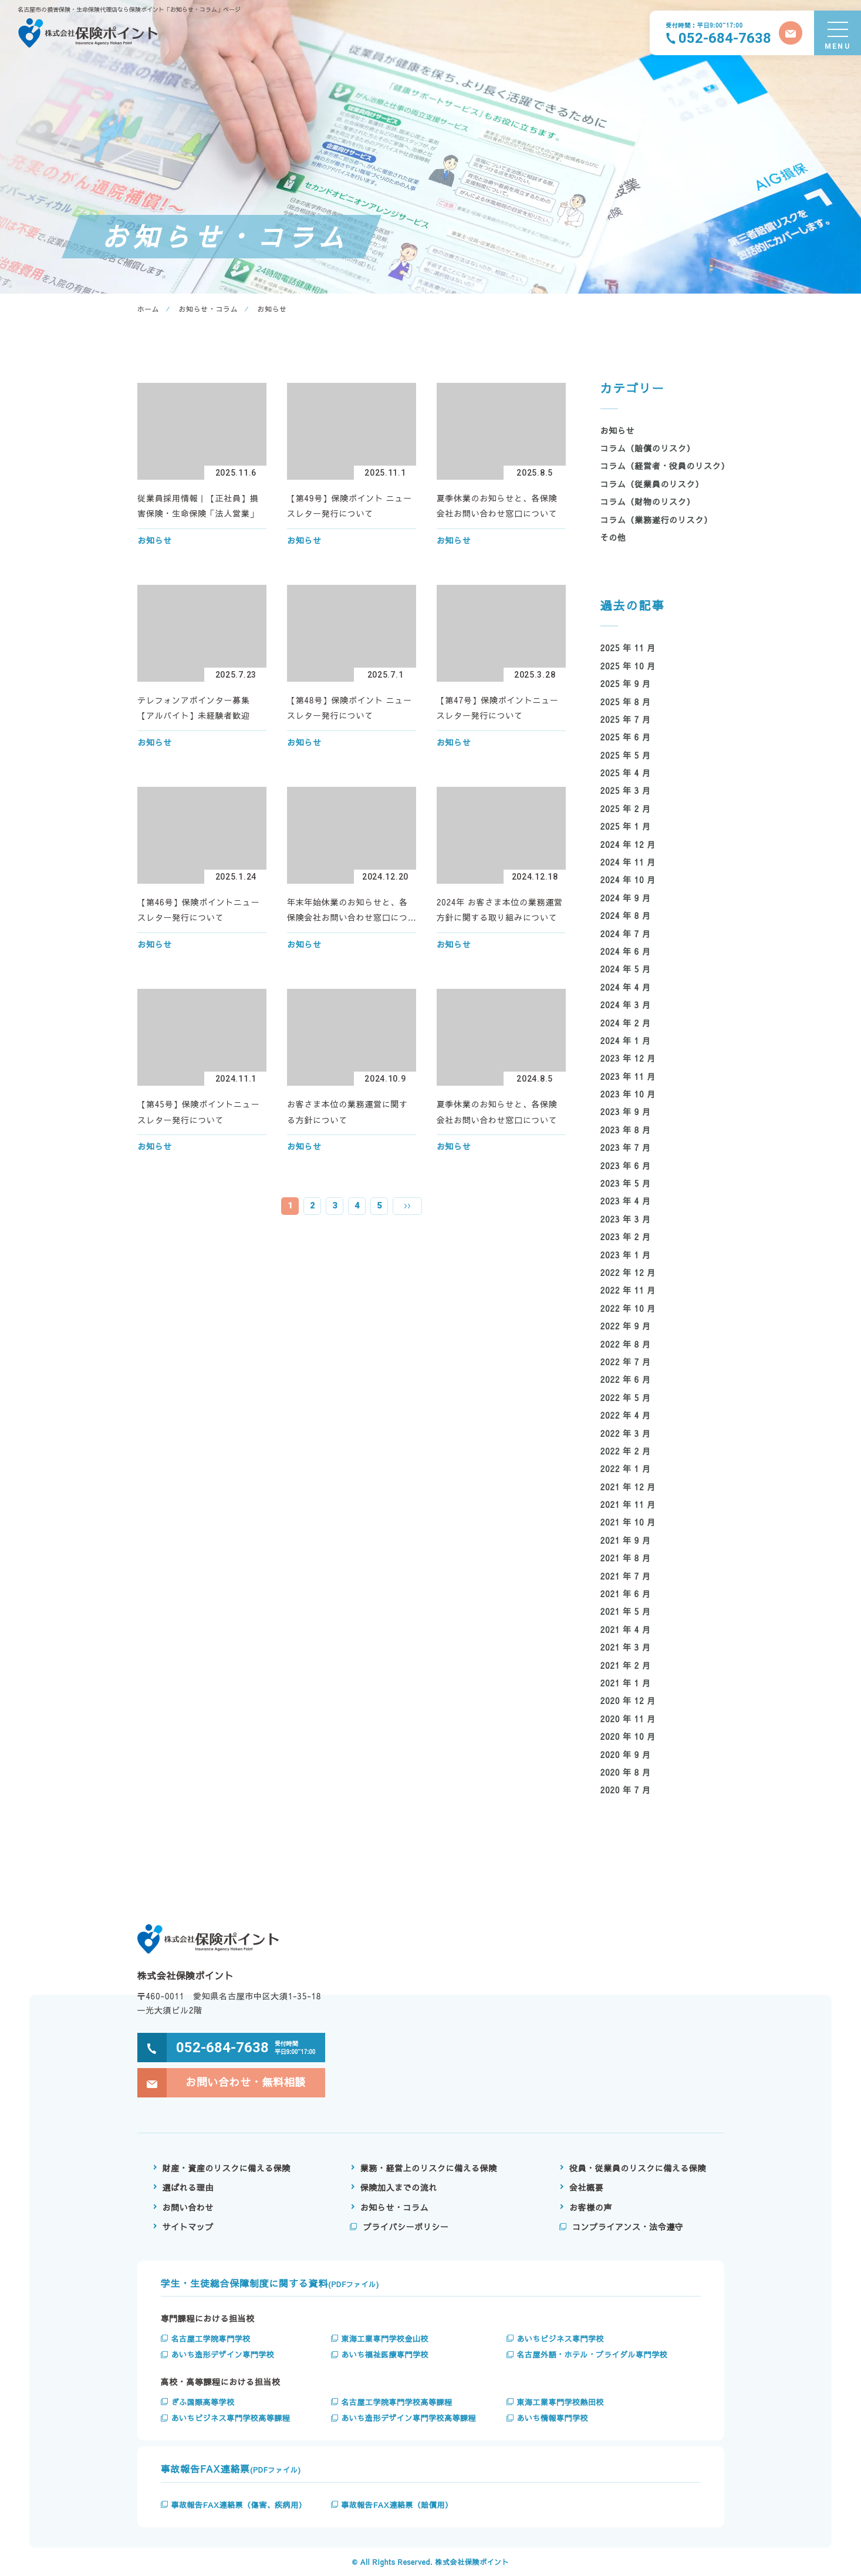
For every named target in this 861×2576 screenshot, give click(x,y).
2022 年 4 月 (625, 1415)
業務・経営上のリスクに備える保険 (428, 2168)
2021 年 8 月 (625, 1558)
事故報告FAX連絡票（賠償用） (397, 2505)
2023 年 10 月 (628, 1094)
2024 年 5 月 (625, 969)
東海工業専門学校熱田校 (560, 2402)
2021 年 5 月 (625, 1611)
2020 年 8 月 (625, 1772)
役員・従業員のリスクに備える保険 (637, 2168)
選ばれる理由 (188, 2187)
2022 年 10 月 (628, 1308)
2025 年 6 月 (625, 737)
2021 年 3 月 (625, 1647)
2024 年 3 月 (625, 1005)
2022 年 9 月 (625, 1326)
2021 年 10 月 (628, 1522)
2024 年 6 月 (625, 951)
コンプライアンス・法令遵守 (627, 2226)
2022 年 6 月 (625, 1379)
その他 (613, 537)
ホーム (148, 309)
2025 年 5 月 (625, 755)
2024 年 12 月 (628, 844)
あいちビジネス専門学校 (560, 2338)
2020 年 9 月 (625, 1754)
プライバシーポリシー (406, 2226)
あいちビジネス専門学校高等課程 (231, 2418)
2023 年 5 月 (625, 1183)
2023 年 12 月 (628, 1058)
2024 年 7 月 (625, 934)
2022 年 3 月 (625, 1433)
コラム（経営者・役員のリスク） (665, 466)
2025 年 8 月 (625, 702)
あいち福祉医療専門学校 (384, 2354)
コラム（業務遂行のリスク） (656, 520)
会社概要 (586, 2187)
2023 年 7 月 (625, 1147)
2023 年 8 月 (625, 1130)
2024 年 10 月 (628, 879)
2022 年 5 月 (625, 1397)
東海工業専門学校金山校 (384, 2338)
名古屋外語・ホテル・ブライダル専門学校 (591, 2354)
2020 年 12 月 (628, 1700)
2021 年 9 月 (625, 1540)
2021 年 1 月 (625, 1683)
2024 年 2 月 (625, 1023)
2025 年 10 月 (628, 666)
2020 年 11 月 (628, 1719)
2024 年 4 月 (625, 987)
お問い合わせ (188, 2207)
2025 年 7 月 (625, 719)
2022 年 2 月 (625, 1451)
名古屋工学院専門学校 (211, 2338)
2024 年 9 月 (625, 898)
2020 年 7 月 (625, 1790)
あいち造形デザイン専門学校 (223, 2354)
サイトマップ (188, 2226)
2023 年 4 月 (625, 1201)
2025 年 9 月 (625, 683)
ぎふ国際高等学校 (203, 2402)
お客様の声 (590, 2207)
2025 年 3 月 (625, 790)
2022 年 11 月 (628, 1290)
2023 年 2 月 (625, 1236)
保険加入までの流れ (398, 2187)
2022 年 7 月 (625, 1362)
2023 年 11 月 (628, 1076)
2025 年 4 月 (625, 773)
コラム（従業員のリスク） (652, 484)
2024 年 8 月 (625, 915)
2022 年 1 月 (625, 1468)
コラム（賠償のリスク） (647, 448)
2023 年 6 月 (625, 1165)
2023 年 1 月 (625, 1255)
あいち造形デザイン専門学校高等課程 (408, 2418)
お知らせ (617, 430)
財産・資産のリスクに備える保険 (227, 2168)
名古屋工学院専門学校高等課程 (396, 2402)
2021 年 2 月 (625, 1665)
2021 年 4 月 (625, 1629)
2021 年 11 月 (628, 1504)
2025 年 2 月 (625, 808)
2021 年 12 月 (628, 1487)
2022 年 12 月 (628, 1272)
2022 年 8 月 (625, 1344)
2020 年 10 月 (628, 1736)
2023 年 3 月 (625, 1219)
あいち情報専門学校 (552, 2418)
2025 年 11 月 (628, 648)
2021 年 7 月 (625, 1576)
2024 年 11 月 (628, 862)
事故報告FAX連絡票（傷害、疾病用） (239, 2505)
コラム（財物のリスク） (647, 501)
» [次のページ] (407, 1206)
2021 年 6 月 (625, 1594)
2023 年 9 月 (625, 1111)
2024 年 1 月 (625, 1040)
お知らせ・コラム (208, 309)
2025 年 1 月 (625, 826)
